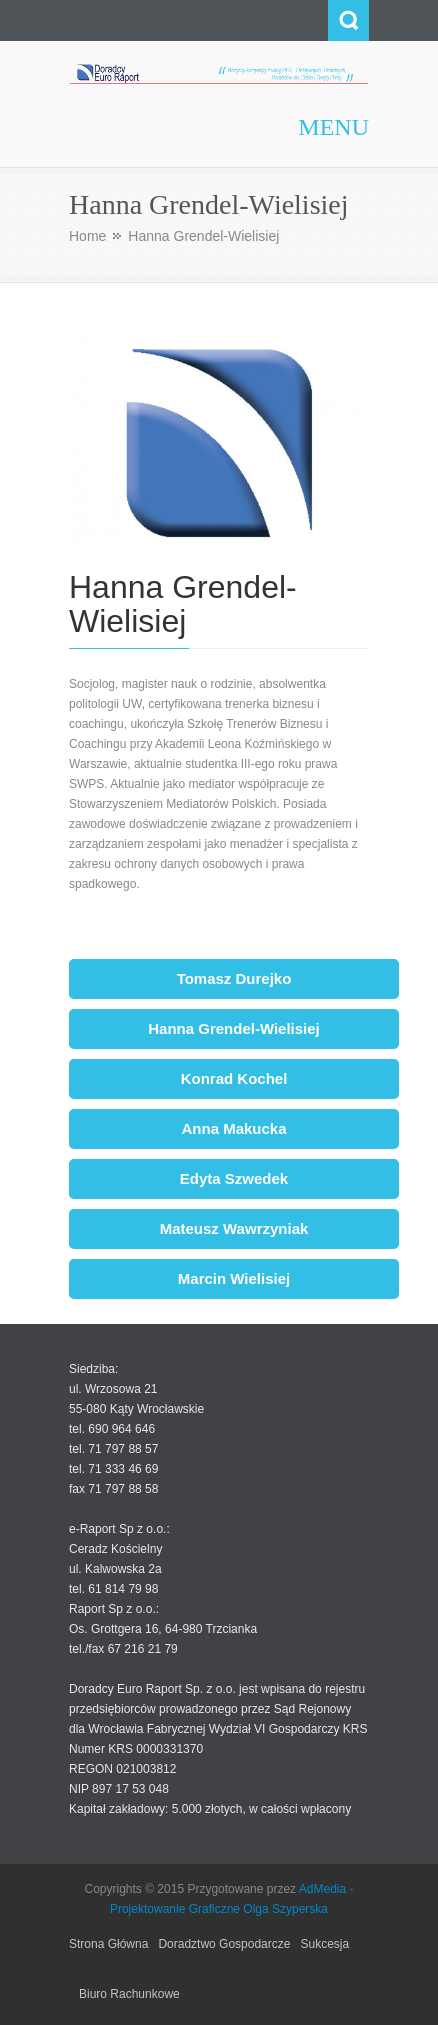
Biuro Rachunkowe (129, 1994)
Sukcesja (324, 1944)
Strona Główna (108, 1944)
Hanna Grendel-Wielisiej (234, 1028)
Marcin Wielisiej (234, 1278)
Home (87, 236)
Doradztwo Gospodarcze (224, 1944)
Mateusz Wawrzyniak (234, 1228)
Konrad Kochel (234, 1078)
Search (348, 20)
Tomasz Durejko (234, 978)
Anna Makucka (233, 1128)
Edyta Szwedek (234, 1178)
